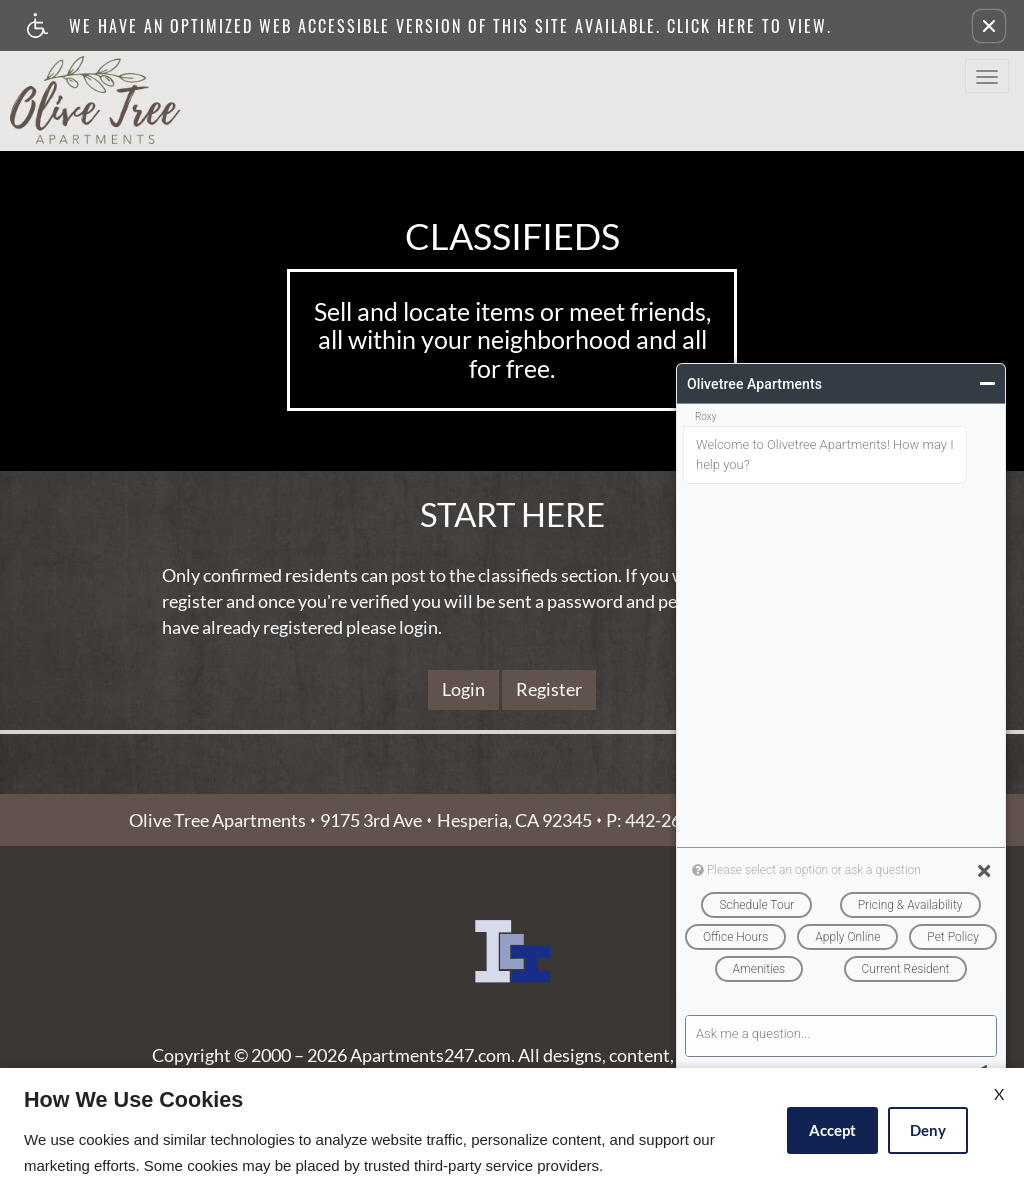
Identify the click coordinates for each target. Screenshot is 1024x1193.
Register (549, 689)
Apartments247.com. (432, 1056)
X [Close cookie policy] (999, 1093)
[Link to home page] (95, 95)
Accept (832, 1130)
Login (463, 689)
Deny (928, 1130)
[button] (989, 26)
